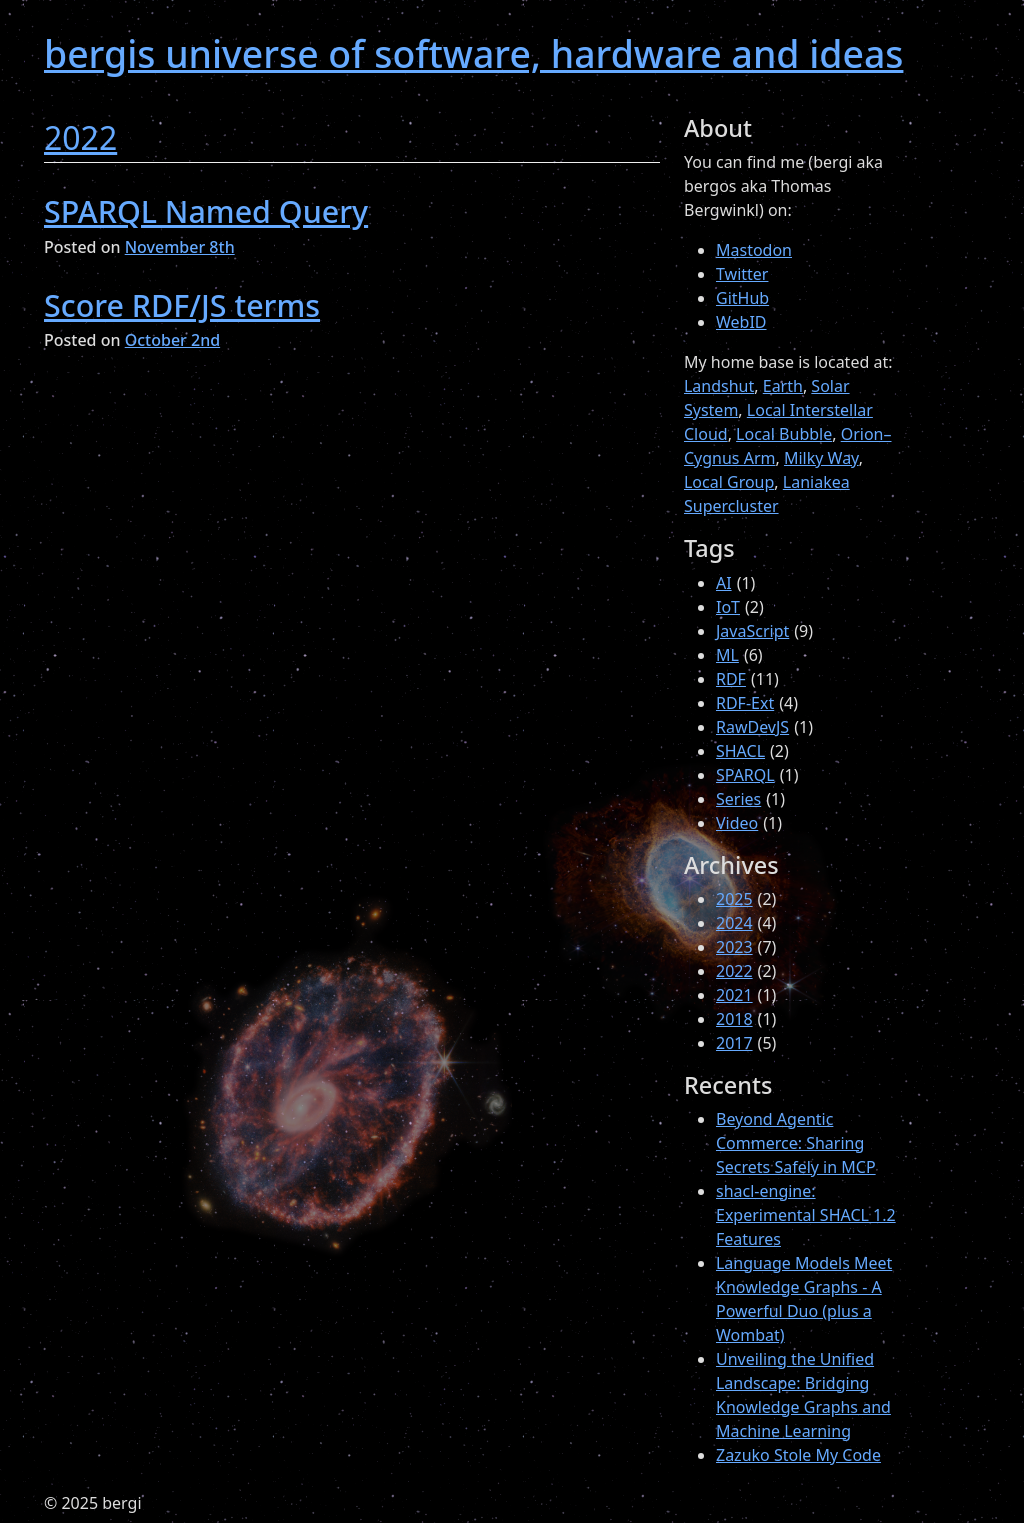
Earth (783, 386)
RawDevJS (752, 727)
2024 (734, 923)
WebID (741, 322)
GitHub (742, 298)
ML (727, 655)
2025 (734, 899)
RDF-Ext (745, 703)
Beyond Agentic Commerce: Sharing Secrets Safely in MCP (796, 1143)
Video (737, 823)
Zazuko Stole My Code (798, 1455)
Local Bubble (784, 434)
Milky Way (821, 458)
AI (724, 583)
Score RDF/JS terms (182, 305)
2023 (734, 947)
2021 (734, 995)
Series (738, 799)
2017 (734, 1043)
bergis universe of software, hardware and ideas (473, 53)
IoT (728, 607)
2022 (80, 137)
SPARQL (745, 775)
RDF (731, 679)
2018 (734, 1019)
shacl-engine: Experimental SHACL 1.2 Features (806, 1215)
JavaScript (752, 631)
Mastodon (754, 250)
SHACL (740, 751)
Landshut (719, 386)
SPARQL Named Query (206, 211)
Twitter (742, 274)
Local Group (729, 482)
